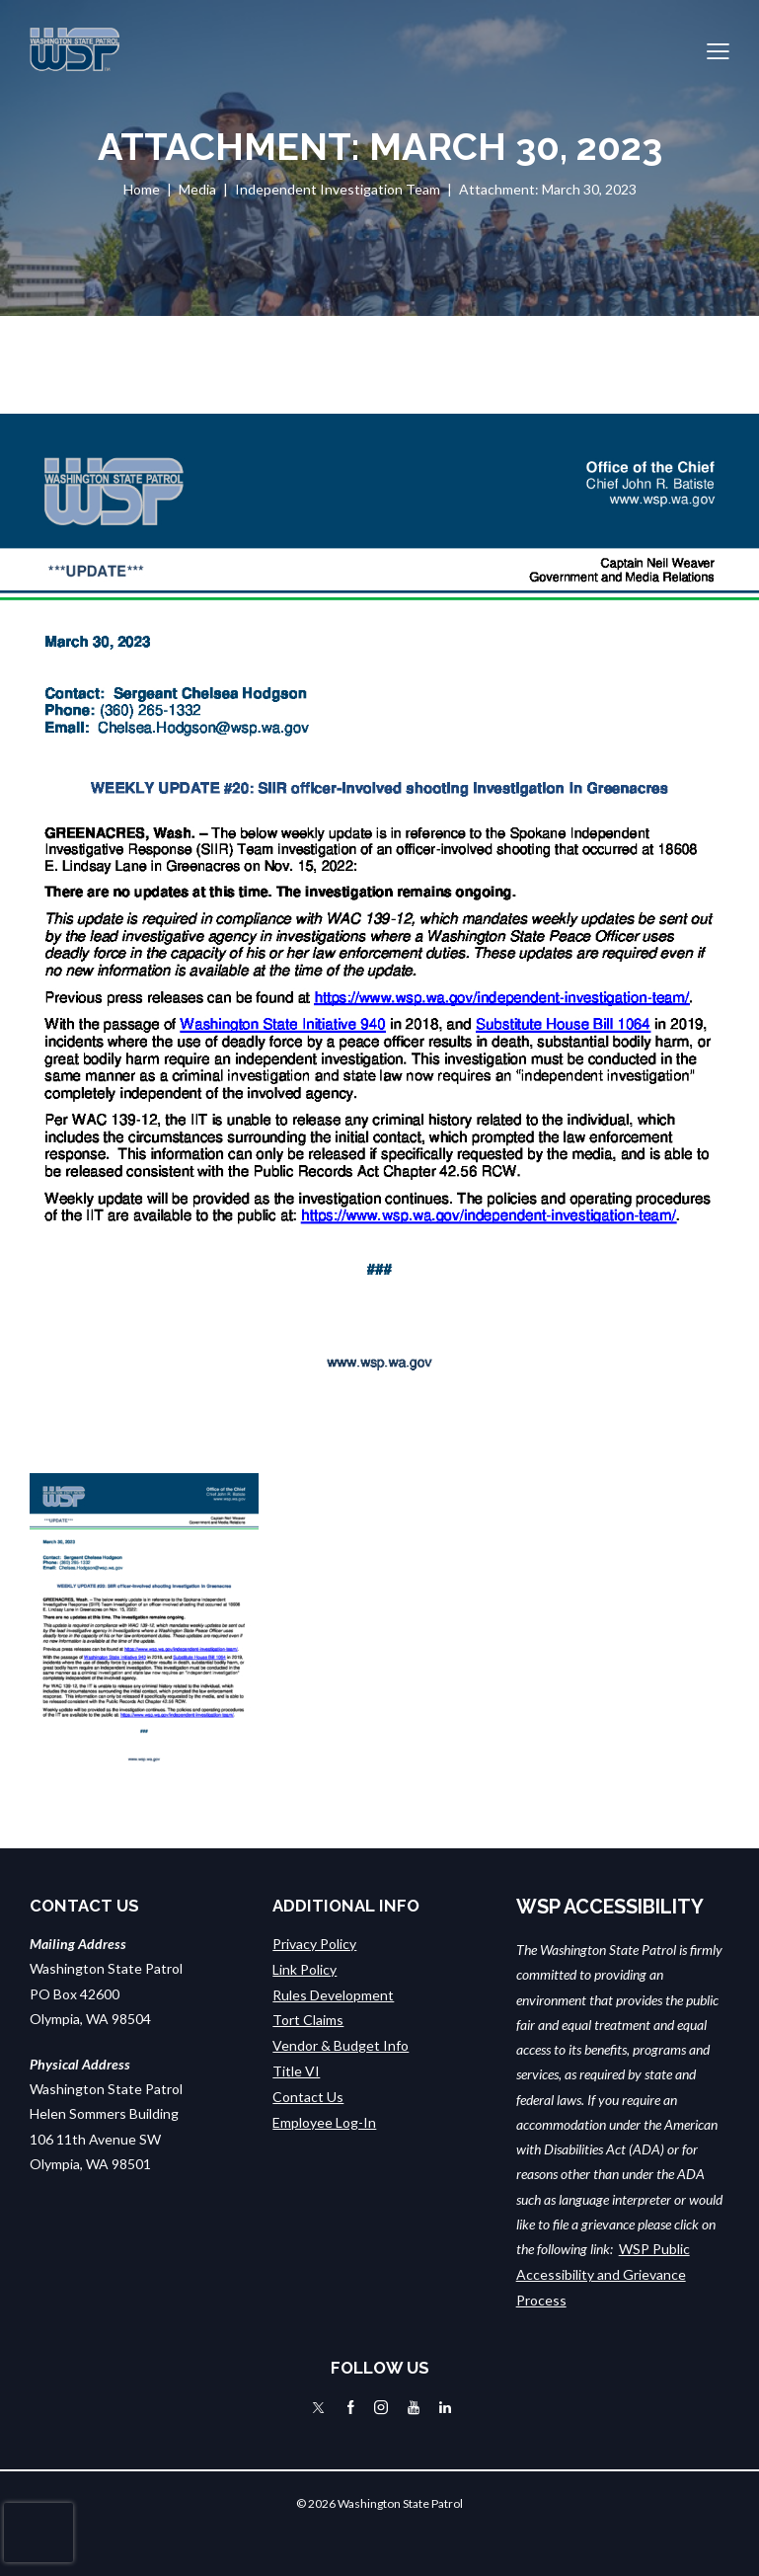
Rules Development (333, 1994)
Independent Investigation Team (337, 189)
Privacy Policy (314, 1943)
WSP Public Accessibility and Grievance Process (603, 2273)
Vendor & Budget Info (340, 2043)
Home (141, 189)
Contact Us (307, 2093)
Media (197, 189)
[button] (718, 50)
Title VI (296, 2068)
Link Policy (304, 1968)
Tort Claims (307, 2018)
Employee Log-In (324, 2118)
